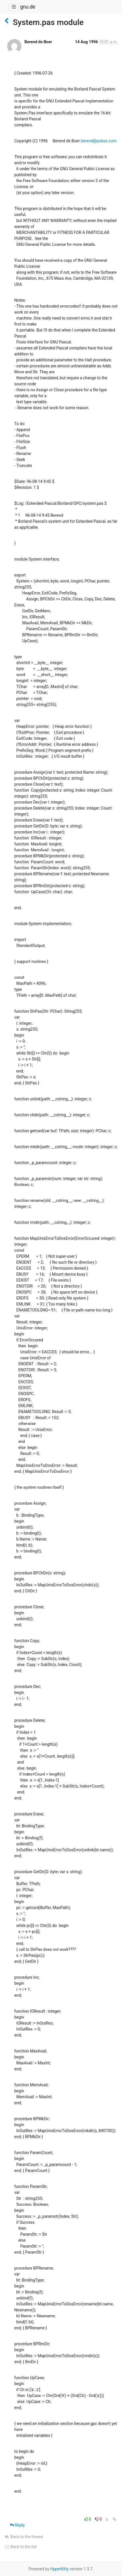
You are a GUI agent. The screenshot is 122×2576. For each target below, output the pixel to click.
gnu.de (27, 7)
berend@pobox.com (99, 141)
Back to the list (20, 2546)
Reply (17, 2525)
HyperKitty (59, 2569)
